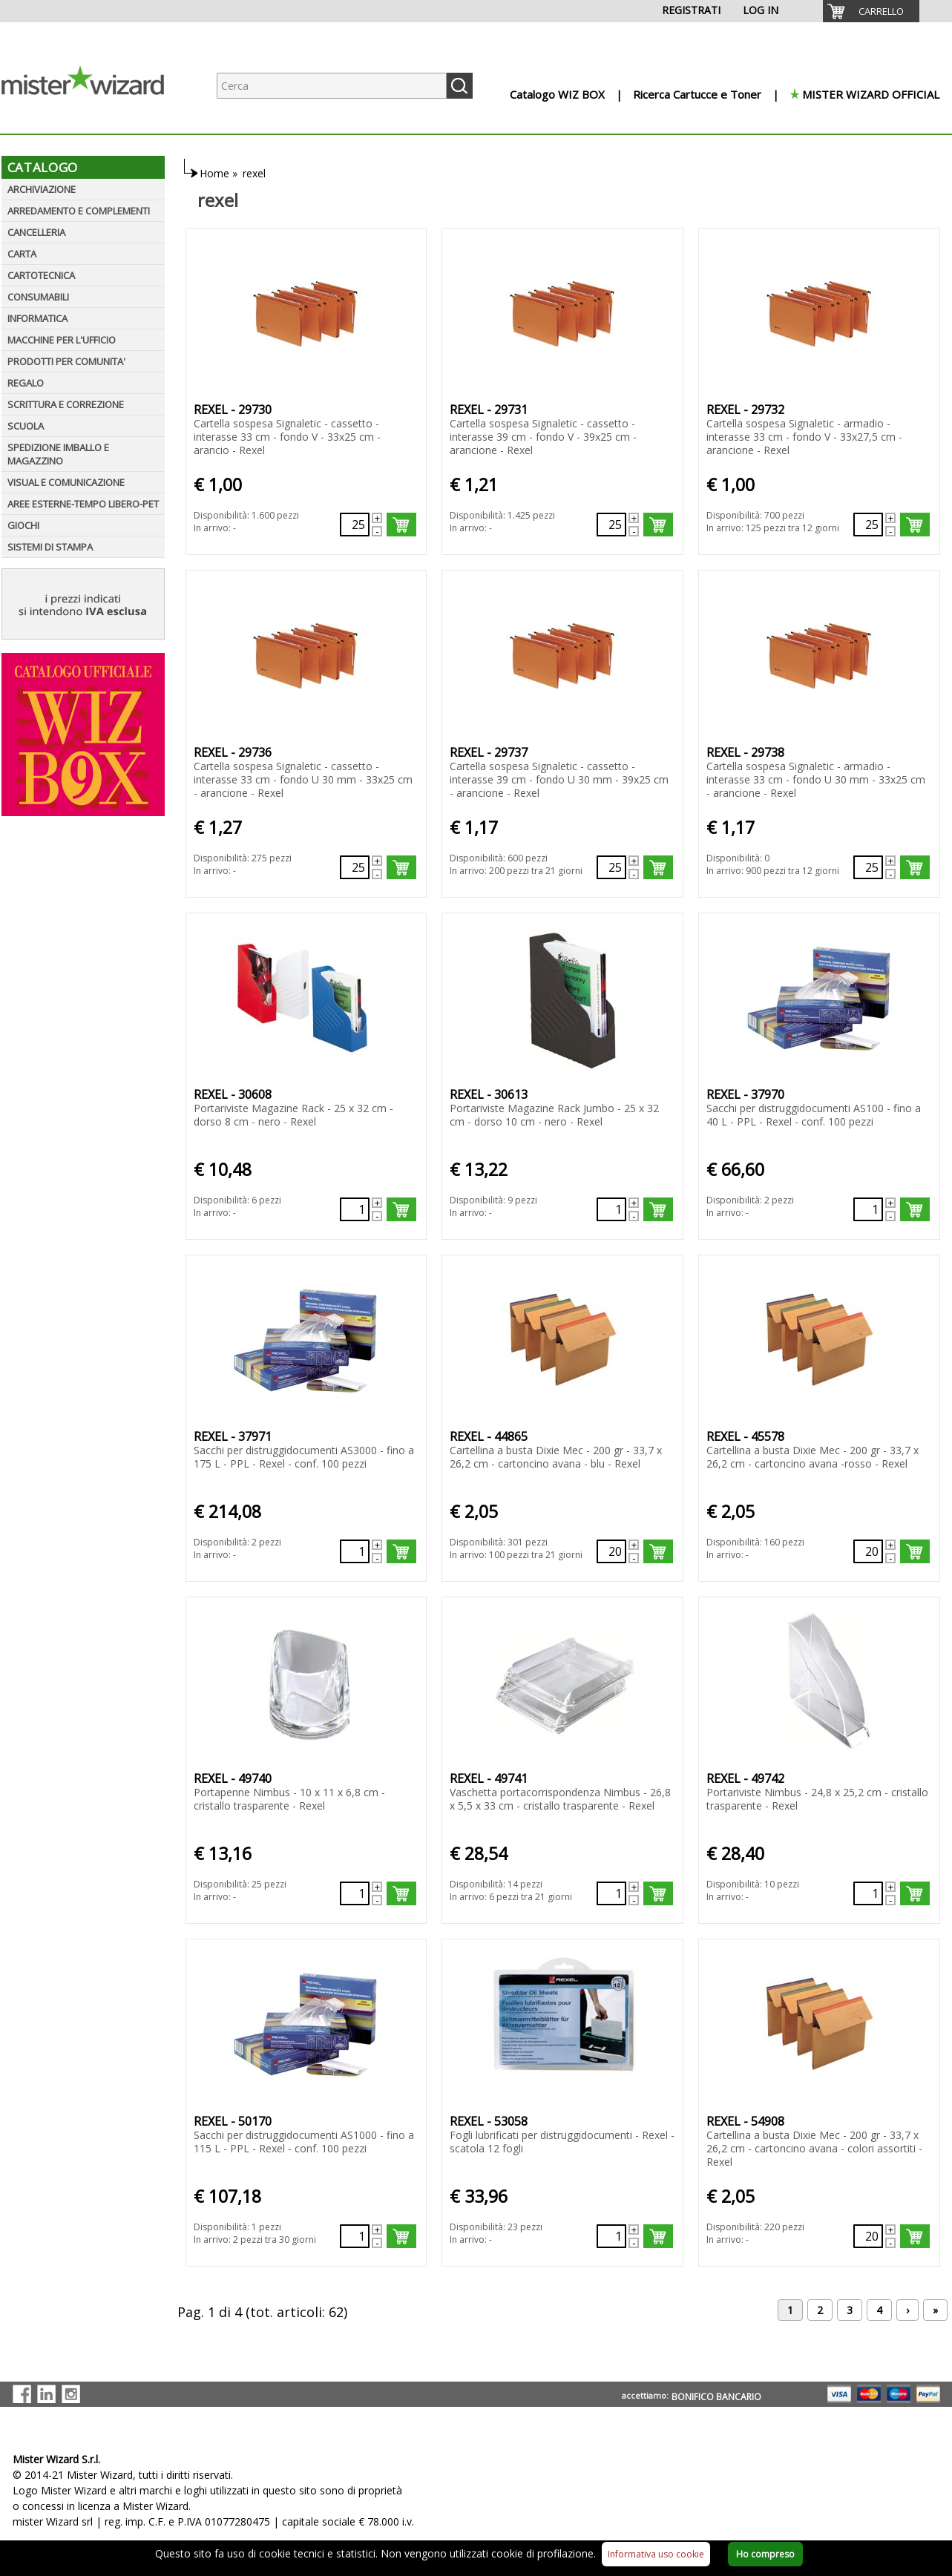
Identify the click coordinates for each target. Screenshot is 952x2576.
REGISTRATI (691, 10)
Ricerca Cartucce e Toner (697, 94)
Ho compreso (765, 2554)
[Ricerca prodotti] (332, 86)
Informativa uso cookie (656, 2554)
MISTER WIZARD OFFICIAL (870, 94)
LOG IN (760, 10)
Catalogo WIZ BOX (557, 94)
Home (214, 173)
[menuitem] (871, 11)
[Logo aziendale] (94, 119)
